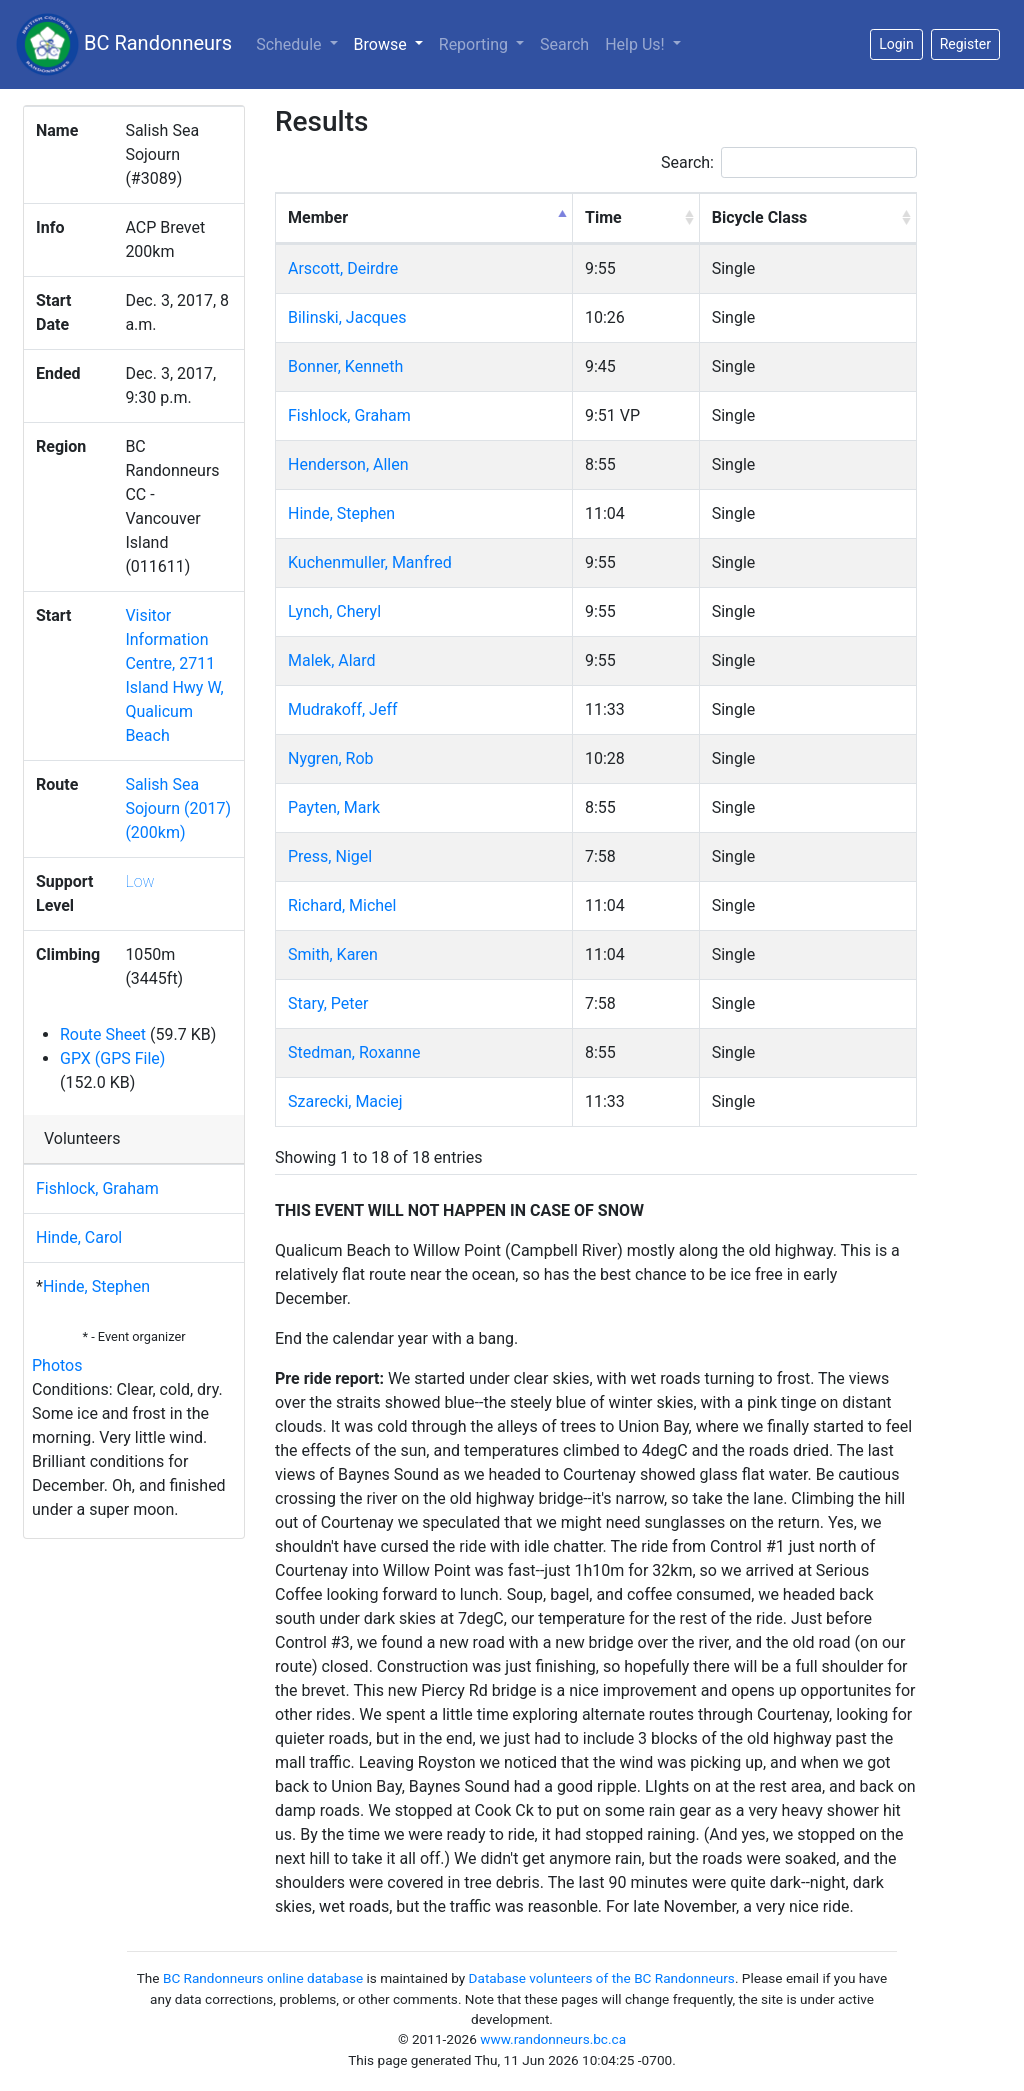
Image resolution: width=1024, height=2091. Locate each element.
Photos (57, 1365)
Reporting (475, 44)
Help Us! (636, 44)
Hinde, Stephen (96, 1286)
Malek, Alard (332, 660)
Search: (789, 162)
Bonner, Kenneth (345, 366)
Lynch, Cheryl (334, 611)
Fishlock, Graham (97, 1188)
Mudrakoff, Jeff (343, 709)
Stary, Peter (328, 1003)
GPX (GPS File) (112, 1058)
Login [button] (896, 44)
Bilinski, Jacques (347, 317)
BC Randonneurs (124, 44)
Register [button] (965, 44)
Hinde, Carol (79, 1237)
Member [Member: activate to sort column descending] (318, 217)
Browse (392, 43)
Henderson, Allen (348, 464)
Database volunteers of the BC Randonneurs (602, 1978)
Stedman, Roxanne (354, 1052)
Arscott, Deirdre (343, 268)
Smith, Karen (333, 954)
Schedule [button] (290, 44)
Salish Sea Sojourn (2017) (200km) (178, 808)
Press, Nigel (330, 856)
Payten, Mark (334, 807)
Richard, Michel (342, 905)
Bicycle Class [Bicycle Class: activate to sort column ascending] (760, 217)
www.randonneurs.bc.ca (553, 2039)
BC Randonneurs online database (263, 1978)
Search (564, 44)
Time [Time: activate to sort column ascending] (603, 217)
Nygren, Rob (331, 758)
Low (139, 881)
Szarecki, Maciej (345, 1101)
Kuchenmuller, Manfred (370, 562)
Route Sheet (103, 1034)
